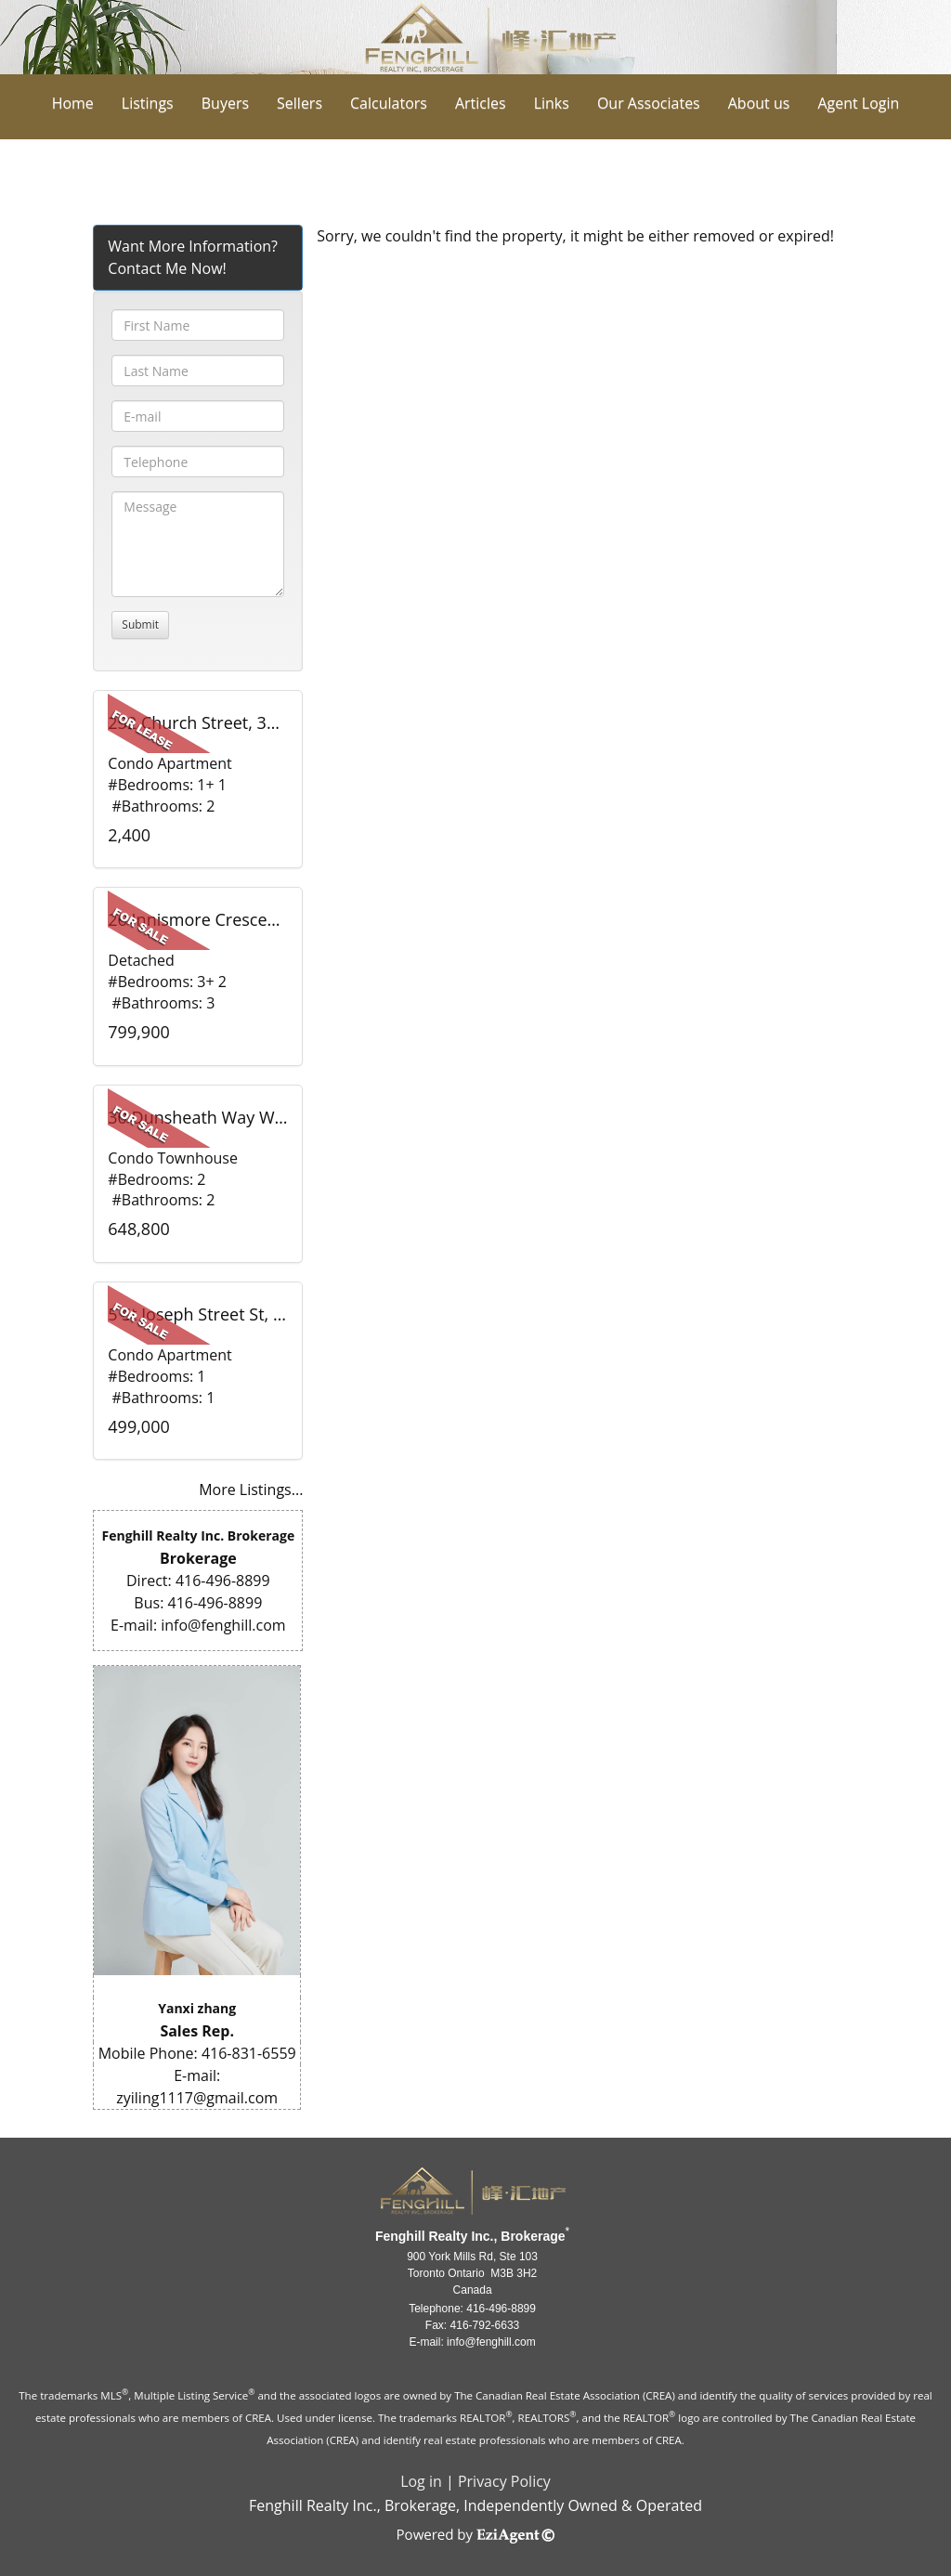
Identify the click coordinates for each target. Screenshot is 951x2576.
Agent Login (858, 103)
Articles (480, 103)
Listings (148, 103)
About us (759, 103)
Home (73, 103)
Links (551, 103)
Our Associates (648, 103)
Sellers (299, 103)
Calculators (388, 103)
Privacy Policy (504, 2481)
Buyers (225, 103)
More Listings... (251, 1489)
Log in (421, 2481)
